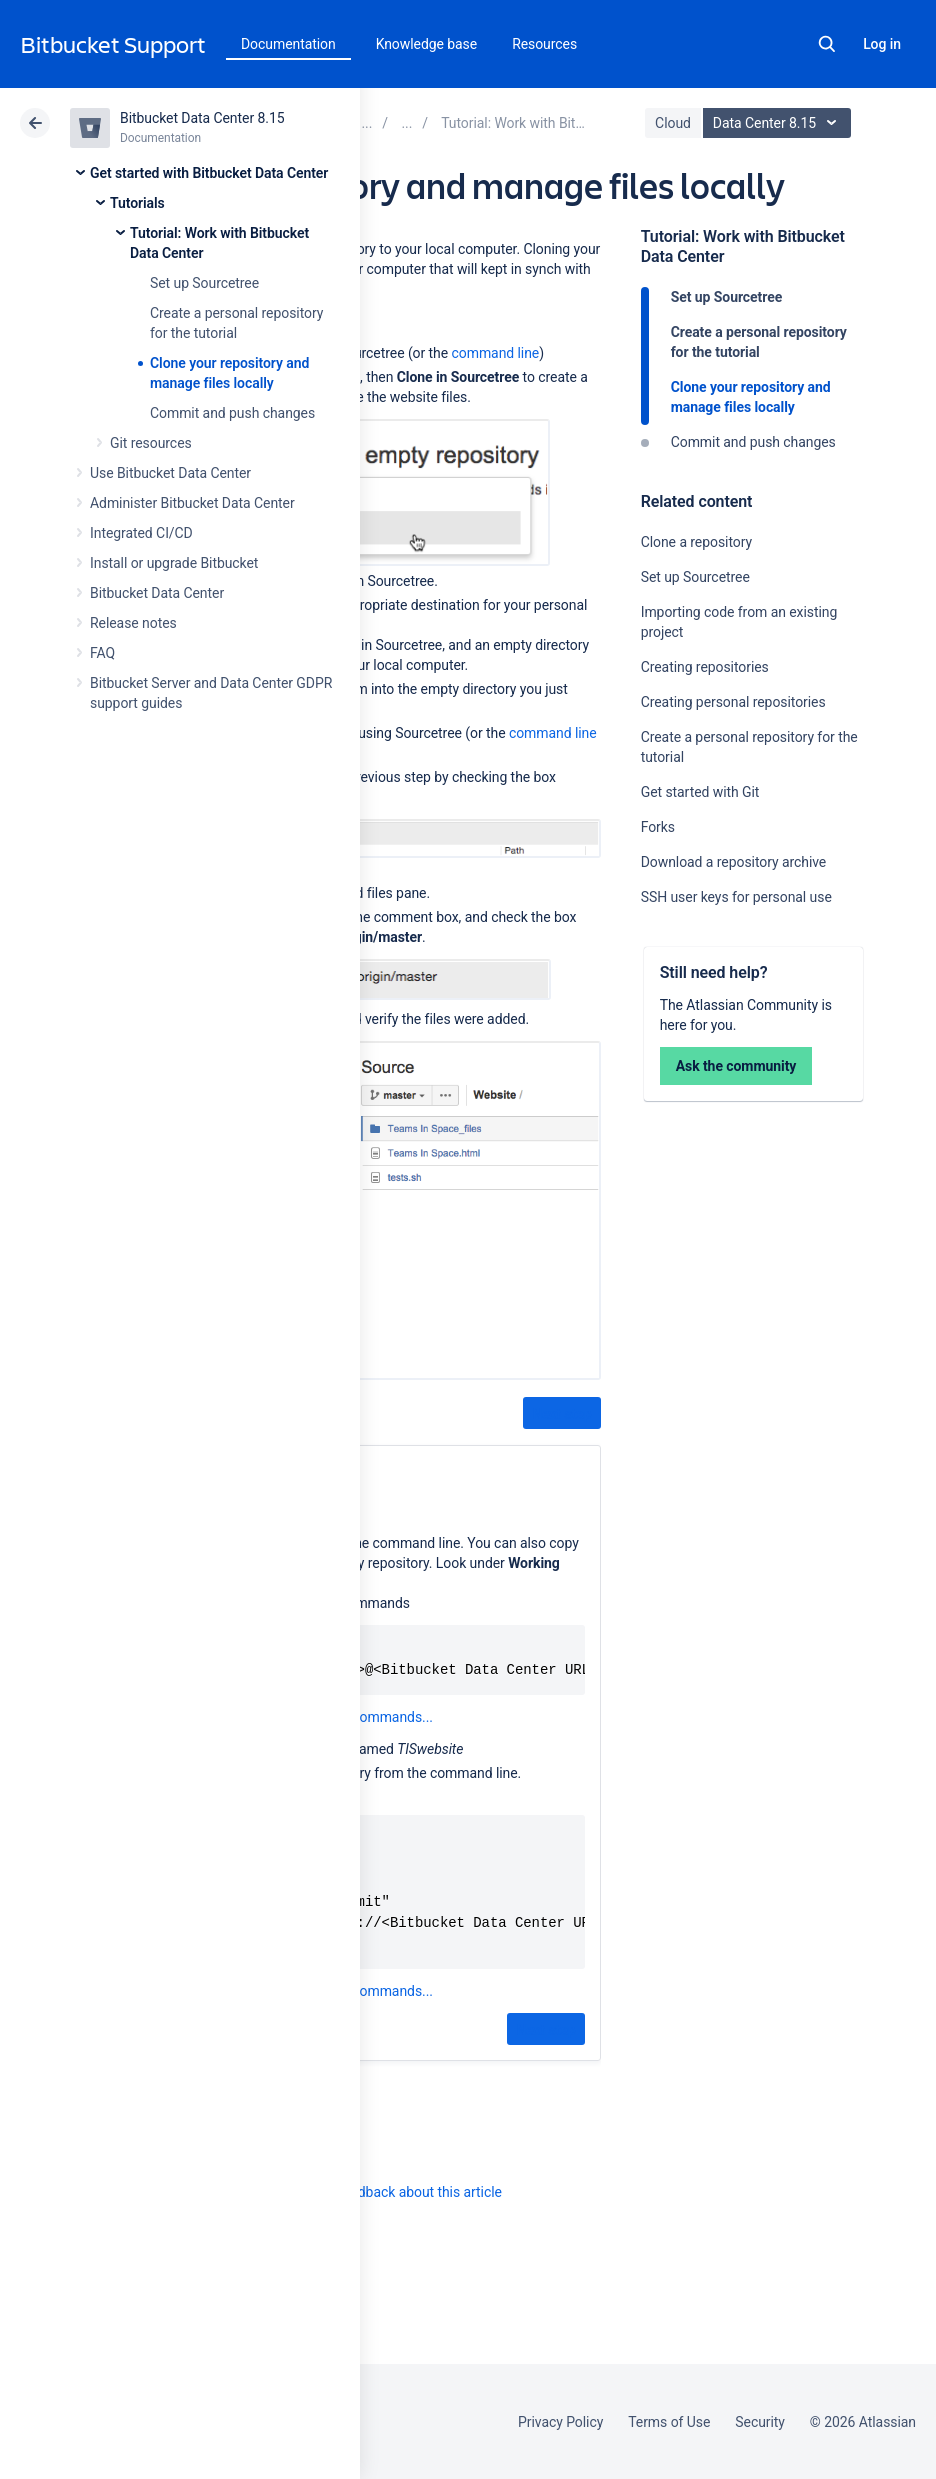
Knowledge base (427, 44)
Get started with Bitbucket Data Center (209, 173)
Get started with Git (700, 792)
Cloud (673, 123)
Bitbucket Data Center (157, 593)
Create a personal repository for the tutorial (759, 342)
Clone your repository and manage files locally (751, 397)
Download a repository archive (734, 862)
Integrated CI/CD (141, 533)
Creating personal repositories (733, 702)
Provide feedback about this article (395, 2192)
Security (760, 2422)
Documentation (288, 44)
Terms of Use (669, 2422)
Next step (561, 1414)
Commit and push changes (232, 413)
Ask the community (736, 1066)
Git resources (151, 443)
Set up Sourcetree (204, 283)
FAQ (102, 653)
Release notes (133, 623)
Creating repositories (705, 667)
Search (827, 44)
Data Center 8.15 (779, 123)
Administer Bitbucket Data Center (192, 503)
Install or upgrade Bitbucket (174, 563)
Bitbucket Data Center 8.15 (202, 118)
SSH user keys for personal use (736, 897)
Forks (658, 827)
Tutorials (137, 203)
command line (496, 353)
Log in (882, 44)
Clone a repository (696, 542)
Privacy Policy (560, 2422)
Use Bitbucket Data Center (170, 473)
